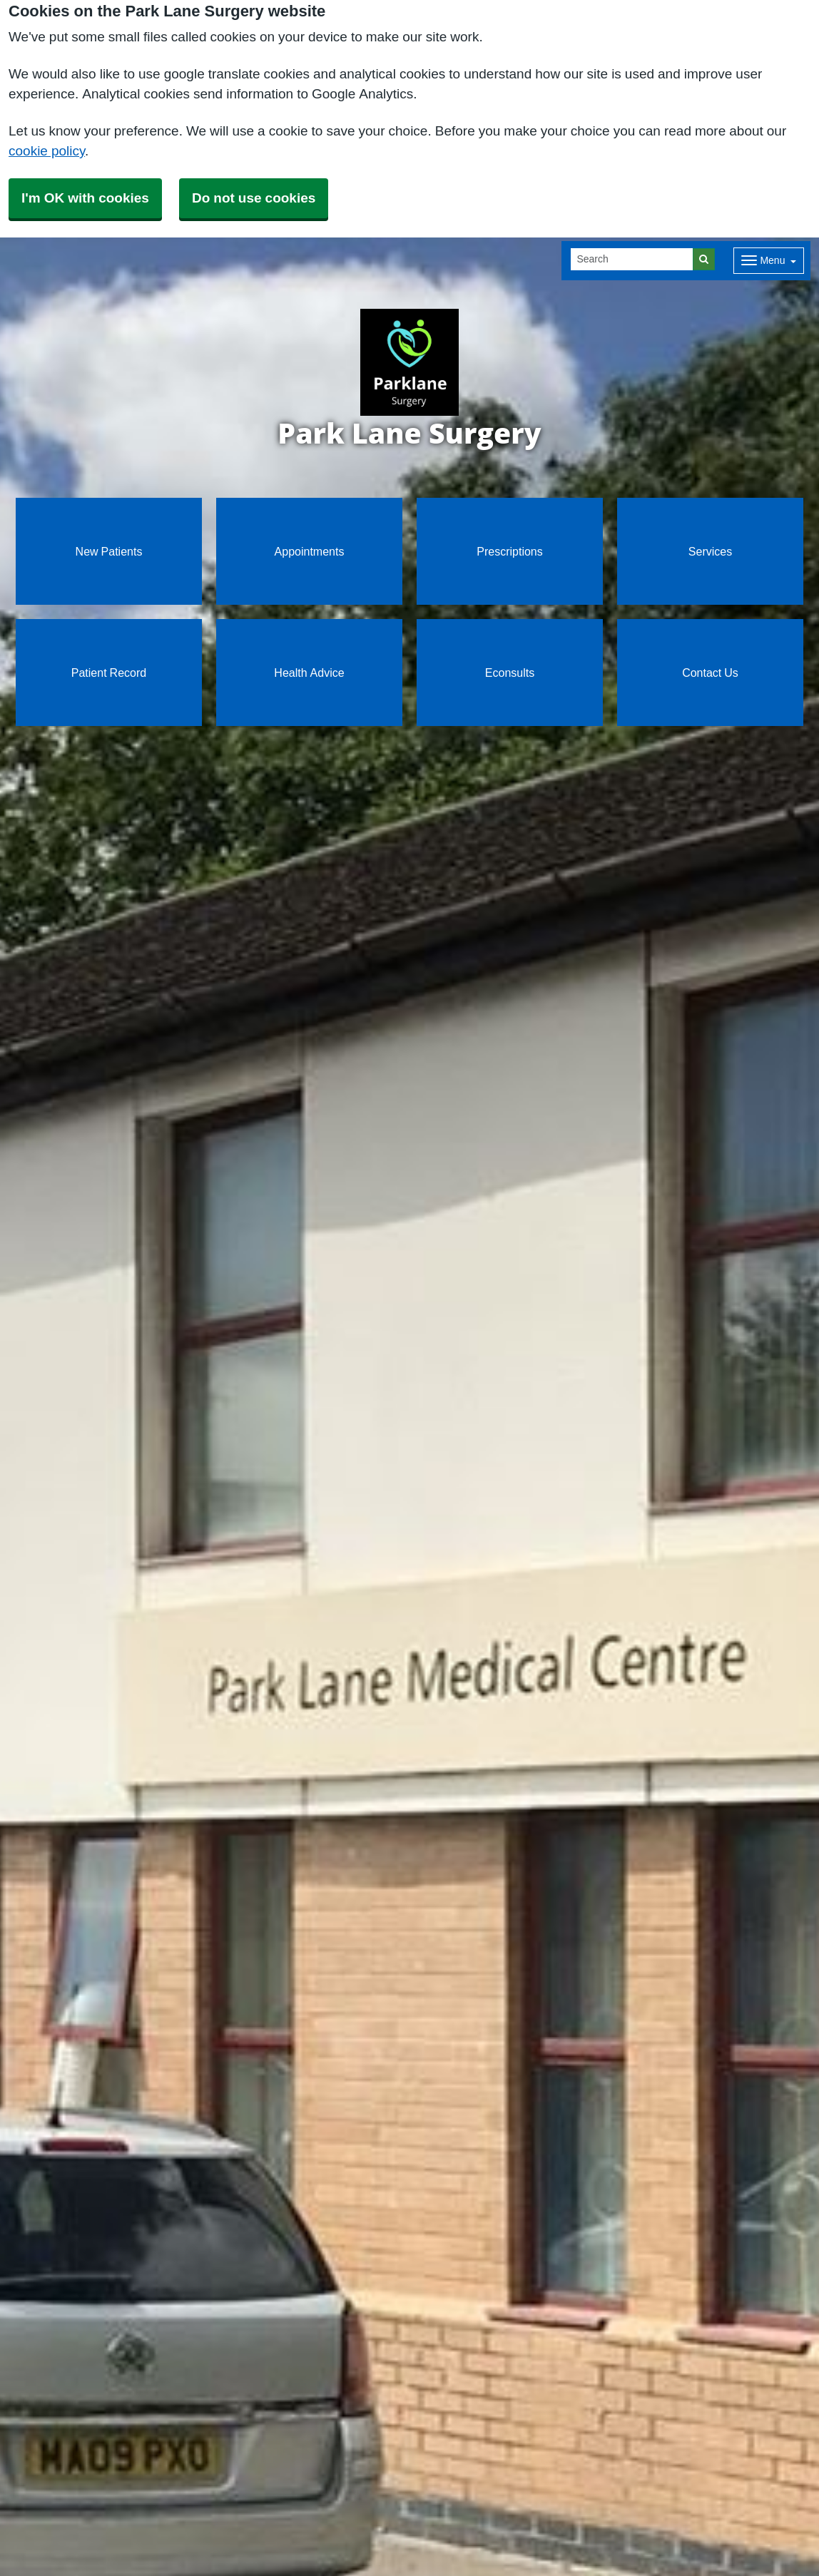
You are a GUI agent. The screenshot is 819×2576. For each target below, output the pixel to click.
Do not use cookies (253, 198)
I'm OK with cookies (85, 198)
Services (710, 551)
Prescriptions (509, 551)
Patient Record (108, 672)
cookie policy (47, 151)
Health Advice (309, 672)
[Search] (632, 259)
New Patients (109, 551)
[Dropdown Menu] (768, 260)
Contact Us (710, 672)
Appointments (310, 551)
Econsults (509, 672)
